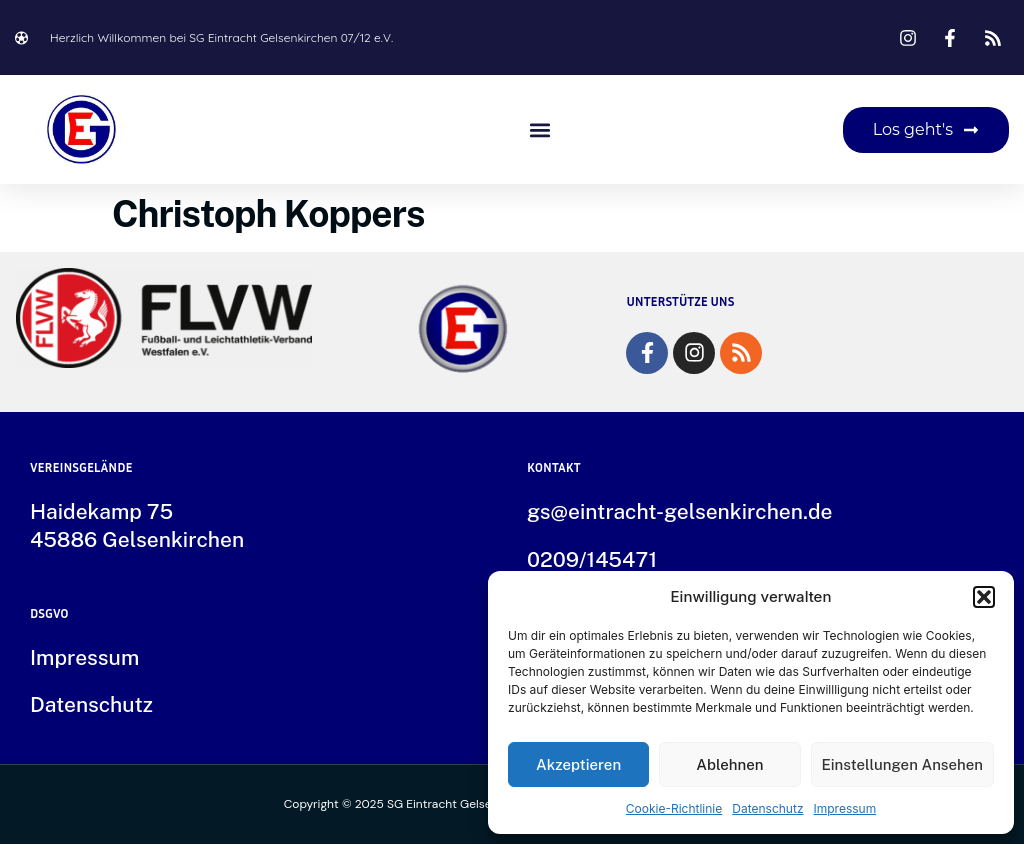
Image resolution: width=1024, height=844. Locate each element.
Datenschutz (767, 808)
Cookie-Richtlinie (674, 808)
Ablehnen (729, 764)
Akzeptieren (578, 764)
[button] (984, 597)
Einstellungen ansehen (903, 764)
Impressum (845, 808)
